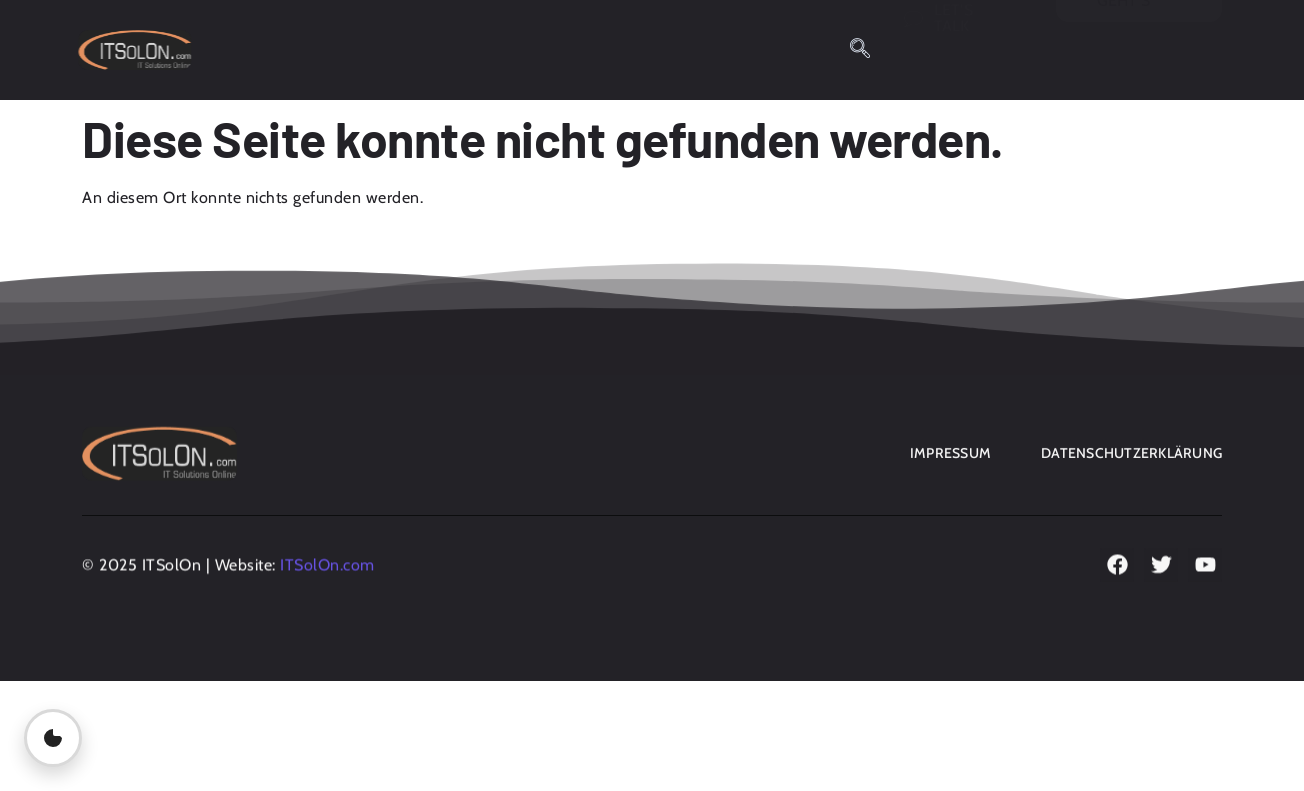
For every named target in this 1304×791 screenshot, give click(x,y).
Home (256, 42)
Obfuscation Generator (486, 42)
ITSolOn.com (327, 567)
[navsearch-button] (860, 50)
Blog (336, 42)
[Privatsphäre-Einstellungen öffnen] (53, 738)
